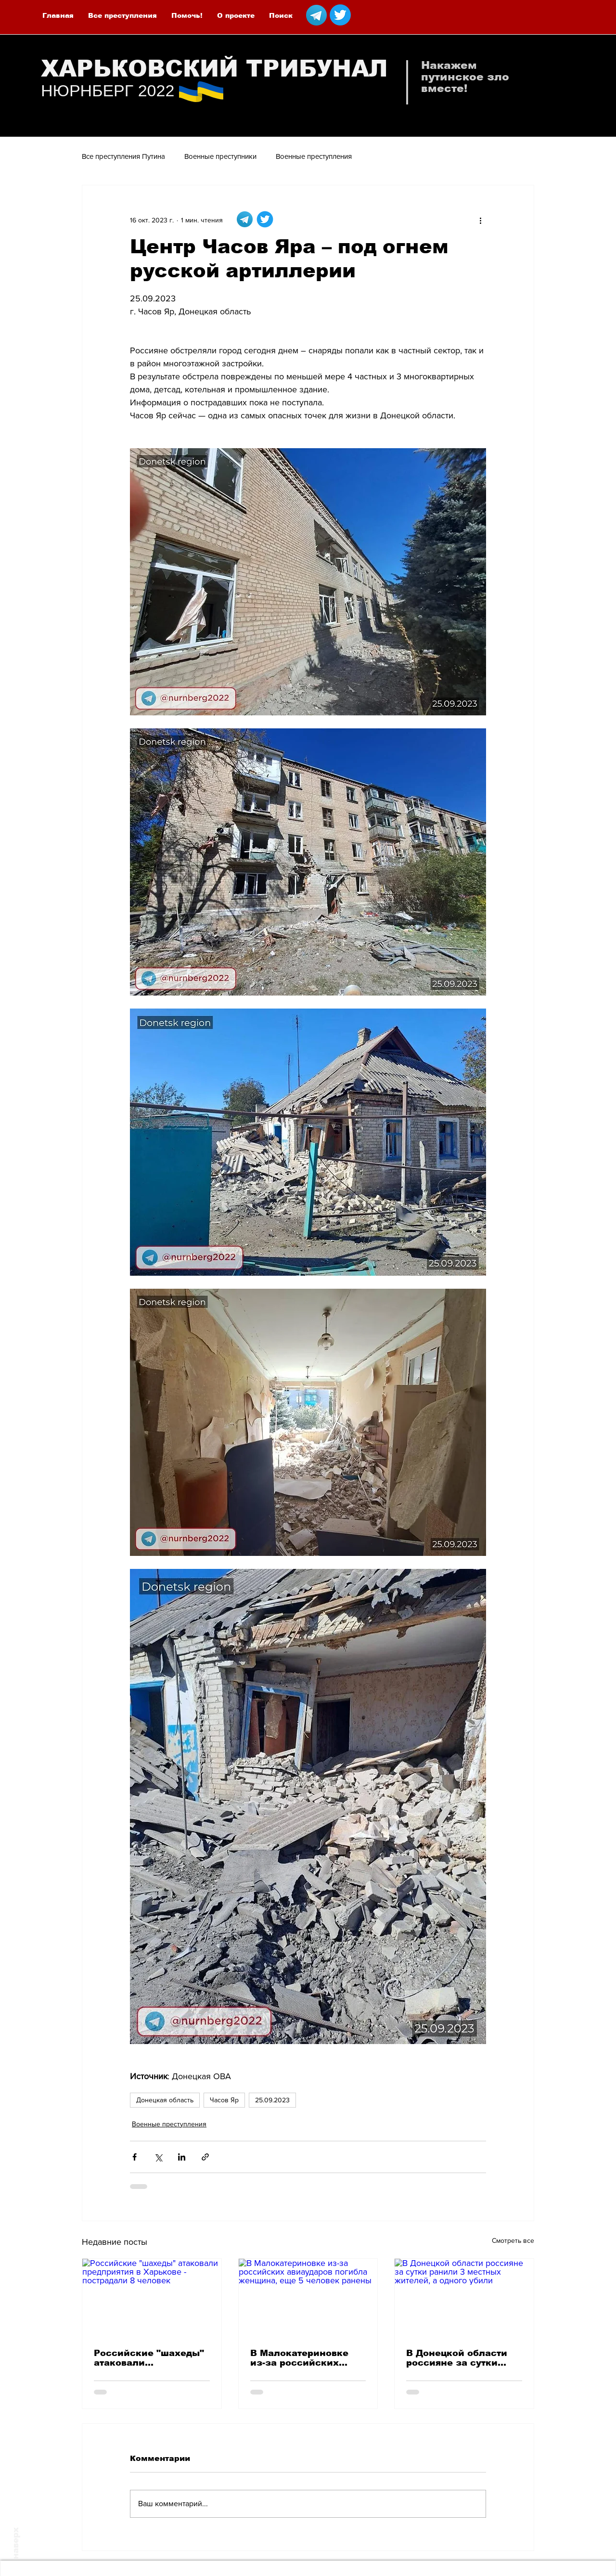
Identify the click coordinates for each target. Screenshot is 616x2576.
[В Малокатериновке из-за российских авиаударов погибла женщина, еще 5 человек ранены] (308, 2298)
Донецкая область (164, 2100)
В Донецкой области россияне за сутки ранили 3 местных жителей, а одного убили (456, 2358)
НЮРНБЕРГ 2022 (107, 90)
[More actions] (480, 220)
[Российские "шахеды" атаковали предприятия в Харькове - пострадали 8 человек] (151, 2298)
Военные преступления (314, 156)
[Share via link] (205, 2157)
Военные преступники (220, 156)
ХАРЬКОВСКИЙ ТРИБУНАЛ (214, 68)
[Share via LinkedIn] (181, 2157)
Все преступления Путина (123, 156)
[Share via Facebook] (134, 2157)
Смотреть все (513, 2240)
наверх (15, 2543)
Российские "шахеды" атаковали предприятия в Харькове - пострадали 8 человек (150, 2358)
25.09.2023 (272, 2100)
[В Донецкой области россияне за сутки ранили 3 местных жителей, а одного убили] (464, 2298)
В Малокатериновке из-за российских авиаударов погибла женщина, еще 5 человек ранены (300, 2358)
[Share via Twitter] (158, 2157)
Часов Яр (224, 2100)
